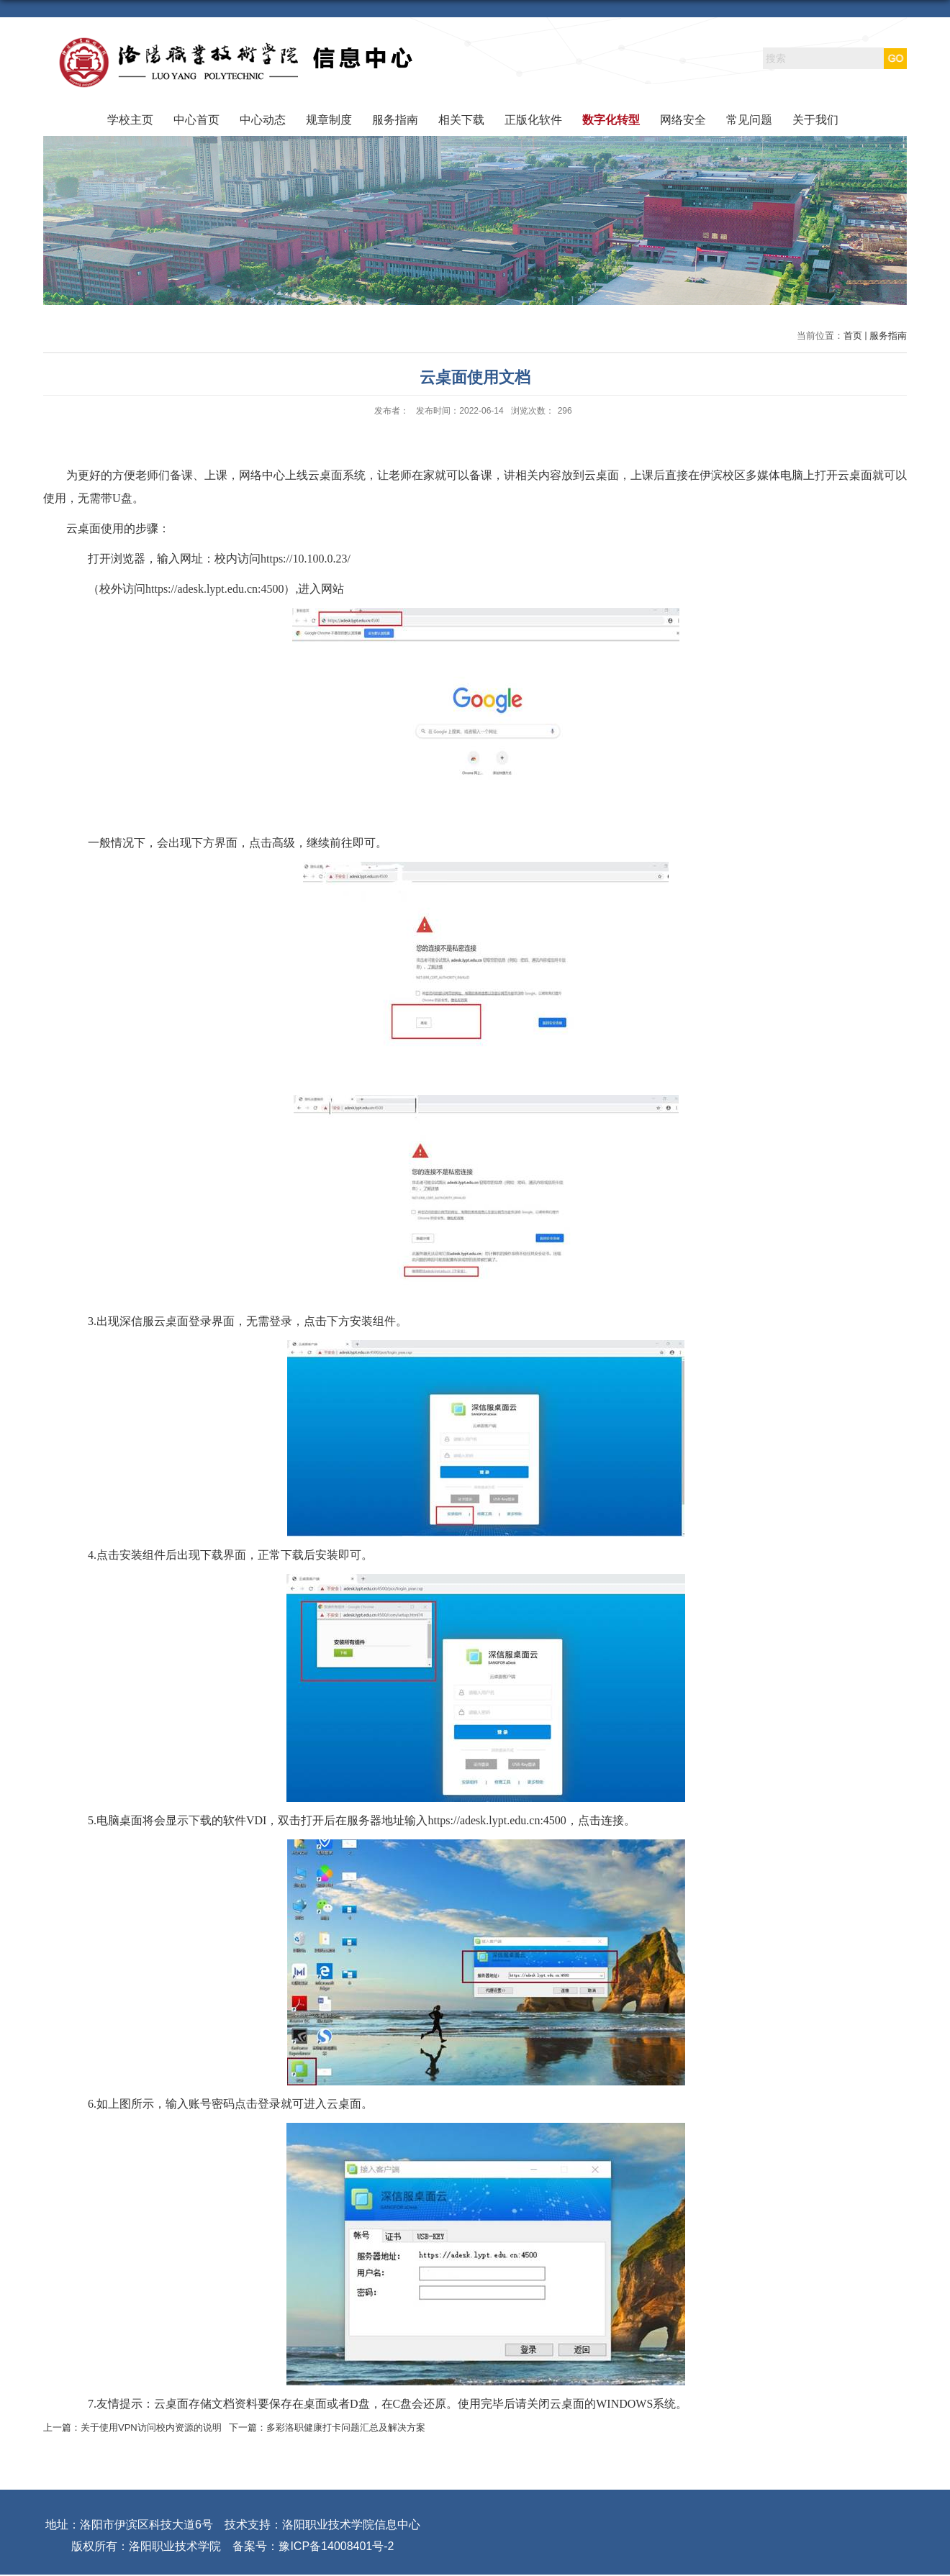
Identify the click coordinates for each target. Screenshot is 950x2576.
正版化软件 (533, 120)
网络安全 (683, 120)
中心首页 (196, 120)
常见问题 (749, 120)
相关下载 (461, 120)
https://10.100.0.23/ (305, 558)
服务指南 (395, 120)
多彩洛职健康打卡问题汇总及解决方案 (345, 2427)
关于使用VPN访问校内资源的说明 (151, 2427)
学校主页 (130, 120)
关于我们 (815, 120)
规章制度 (329, 120)
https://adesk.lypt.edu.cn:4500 (214, 589)
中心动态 (263, 120)
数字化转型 (611, 120)
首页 (852, 335)
